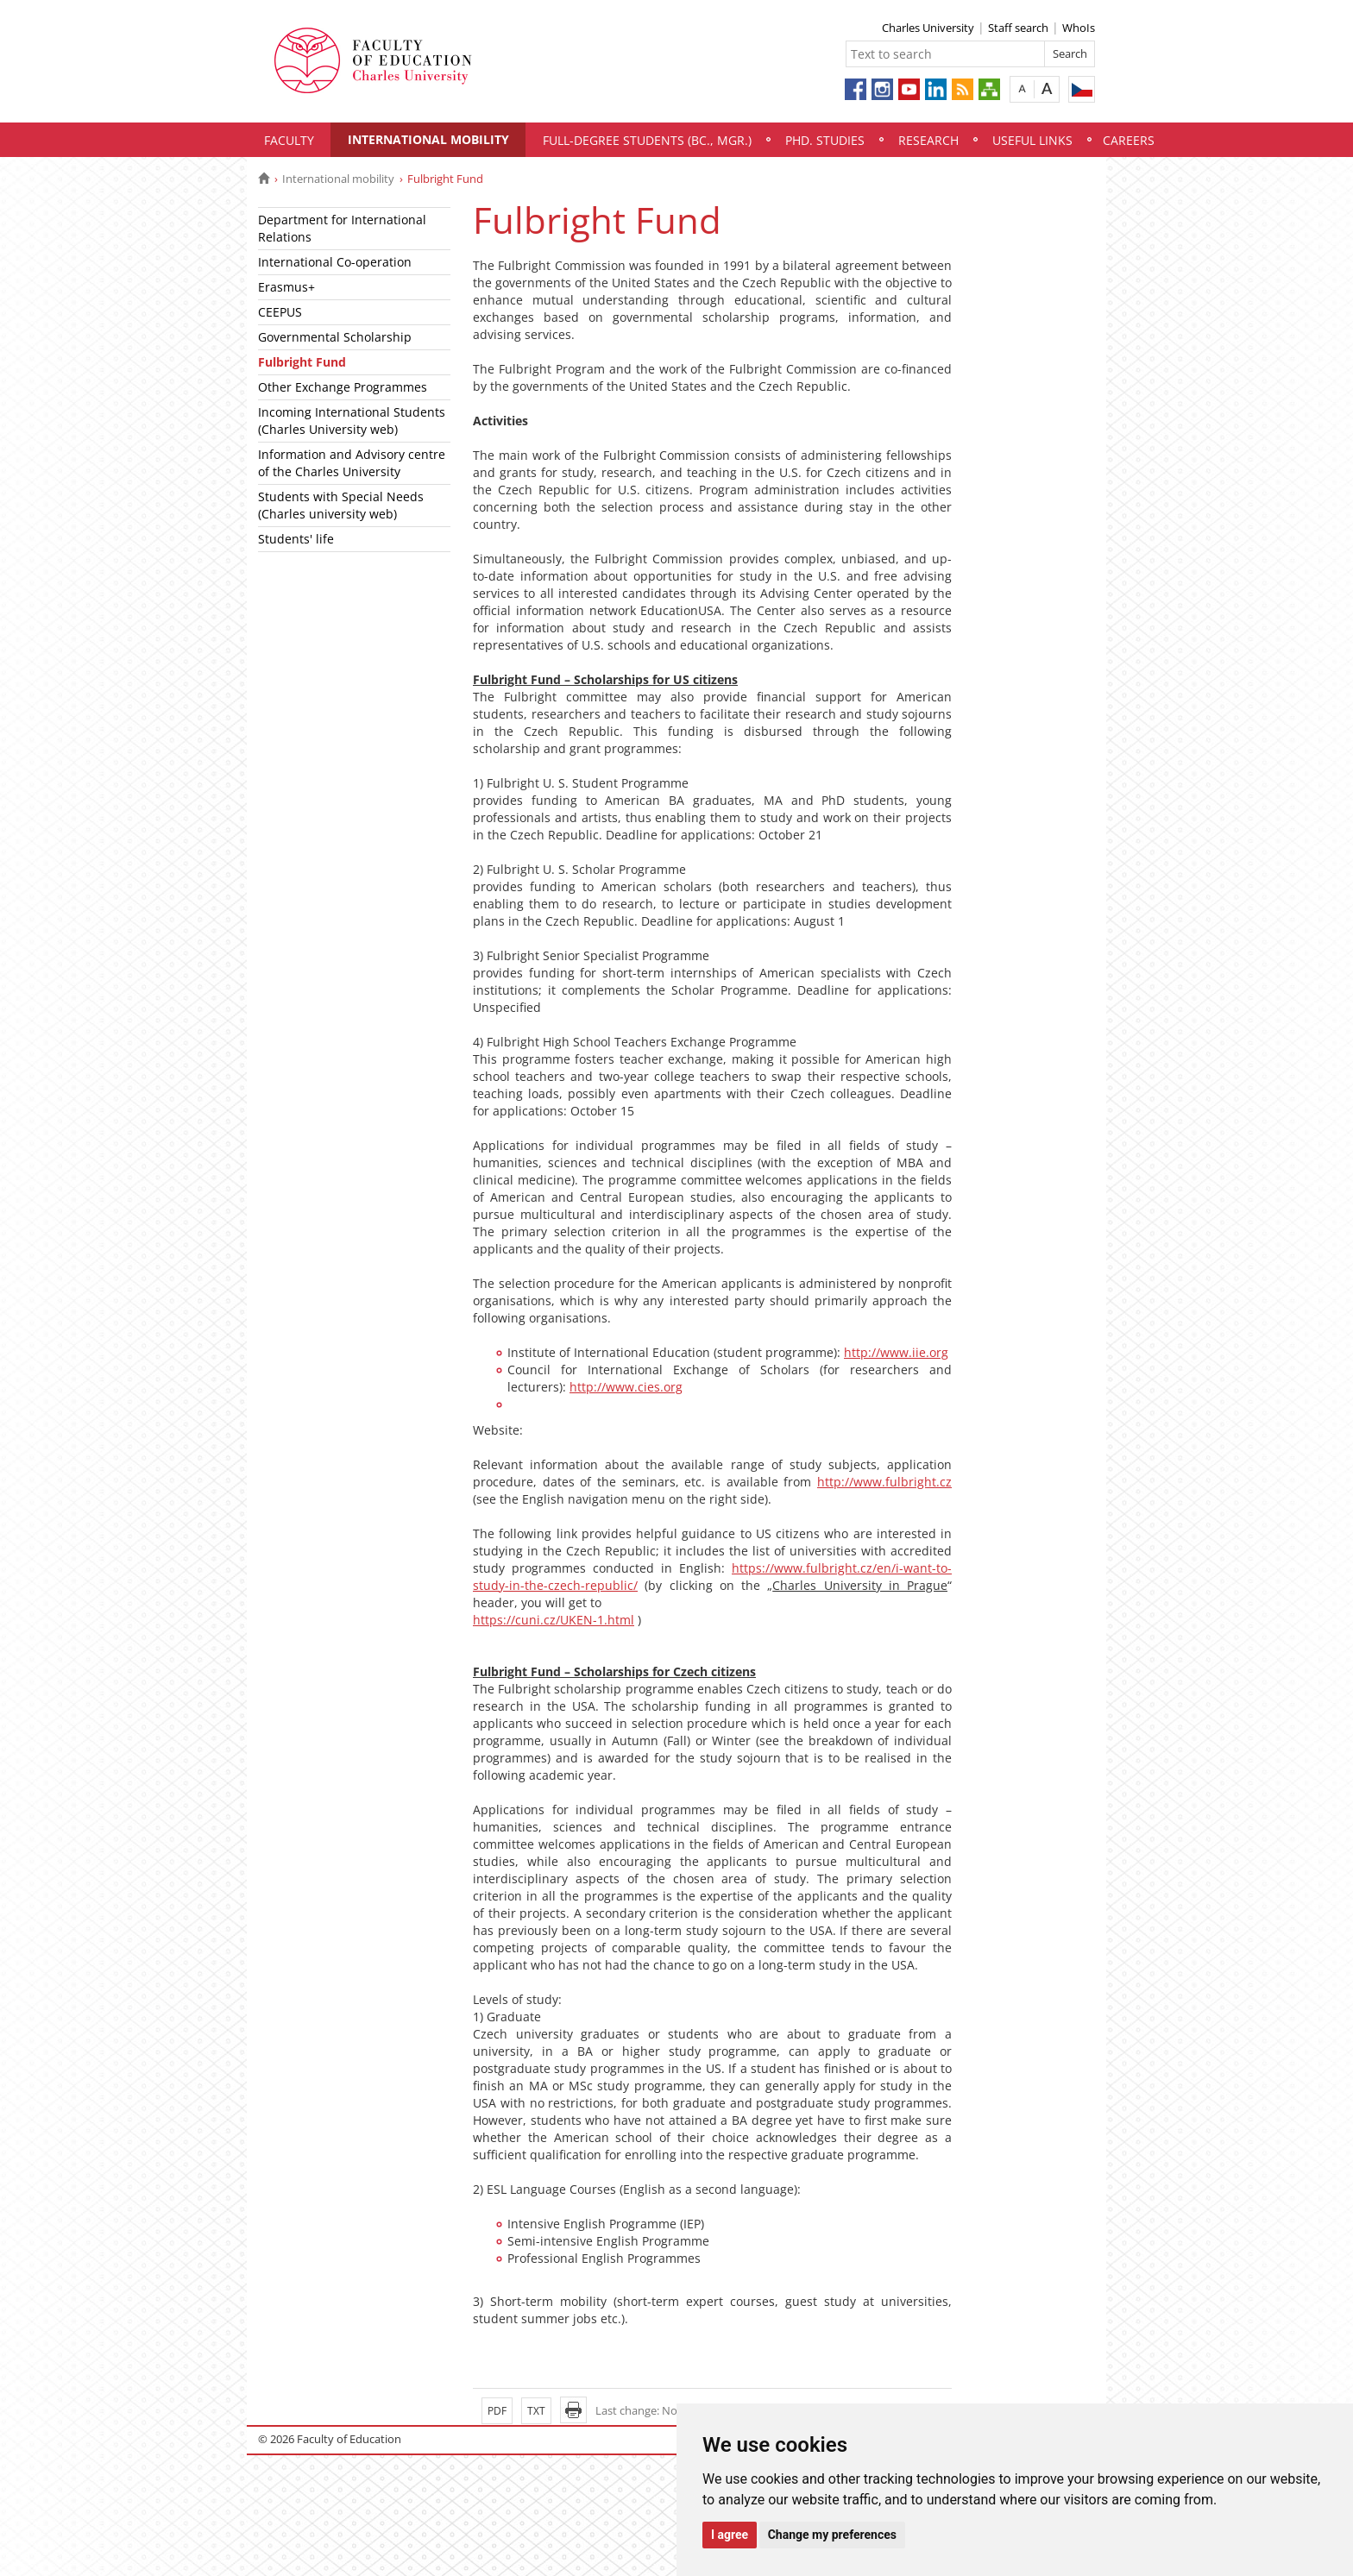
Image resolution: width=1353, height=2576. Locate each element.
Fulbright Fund (302, 362)
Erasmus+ (286, 287)
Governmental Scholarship (335, 337)
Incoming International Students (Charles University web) (351, 420)
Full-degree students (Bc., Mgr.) (647, 140)
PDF (497, 2410)
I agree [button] (729, 2534)
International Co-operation (335, 262)
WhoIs (1078, 27)
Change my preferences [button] (832, 2534)
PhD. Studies (825, 140)
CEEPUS (280, 312)
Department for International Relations (342, 228)
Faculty (289, 140)
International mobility (428, 139)
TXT (536, 2410)
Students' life (296, 539)
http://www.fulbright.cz (884, 1481)
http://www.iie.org (896, 1352)
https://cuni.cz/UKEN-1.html (553, 1620)
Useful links (1032, 140)
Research (928, 140)
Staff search (1018, 27)
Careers (1129, 140)
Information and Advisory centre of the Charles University (351, 463)
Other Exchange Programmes (342, 387)
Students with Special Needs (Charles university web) (341, 505)
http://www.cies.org (626, 1387)
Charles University (928, 27)
